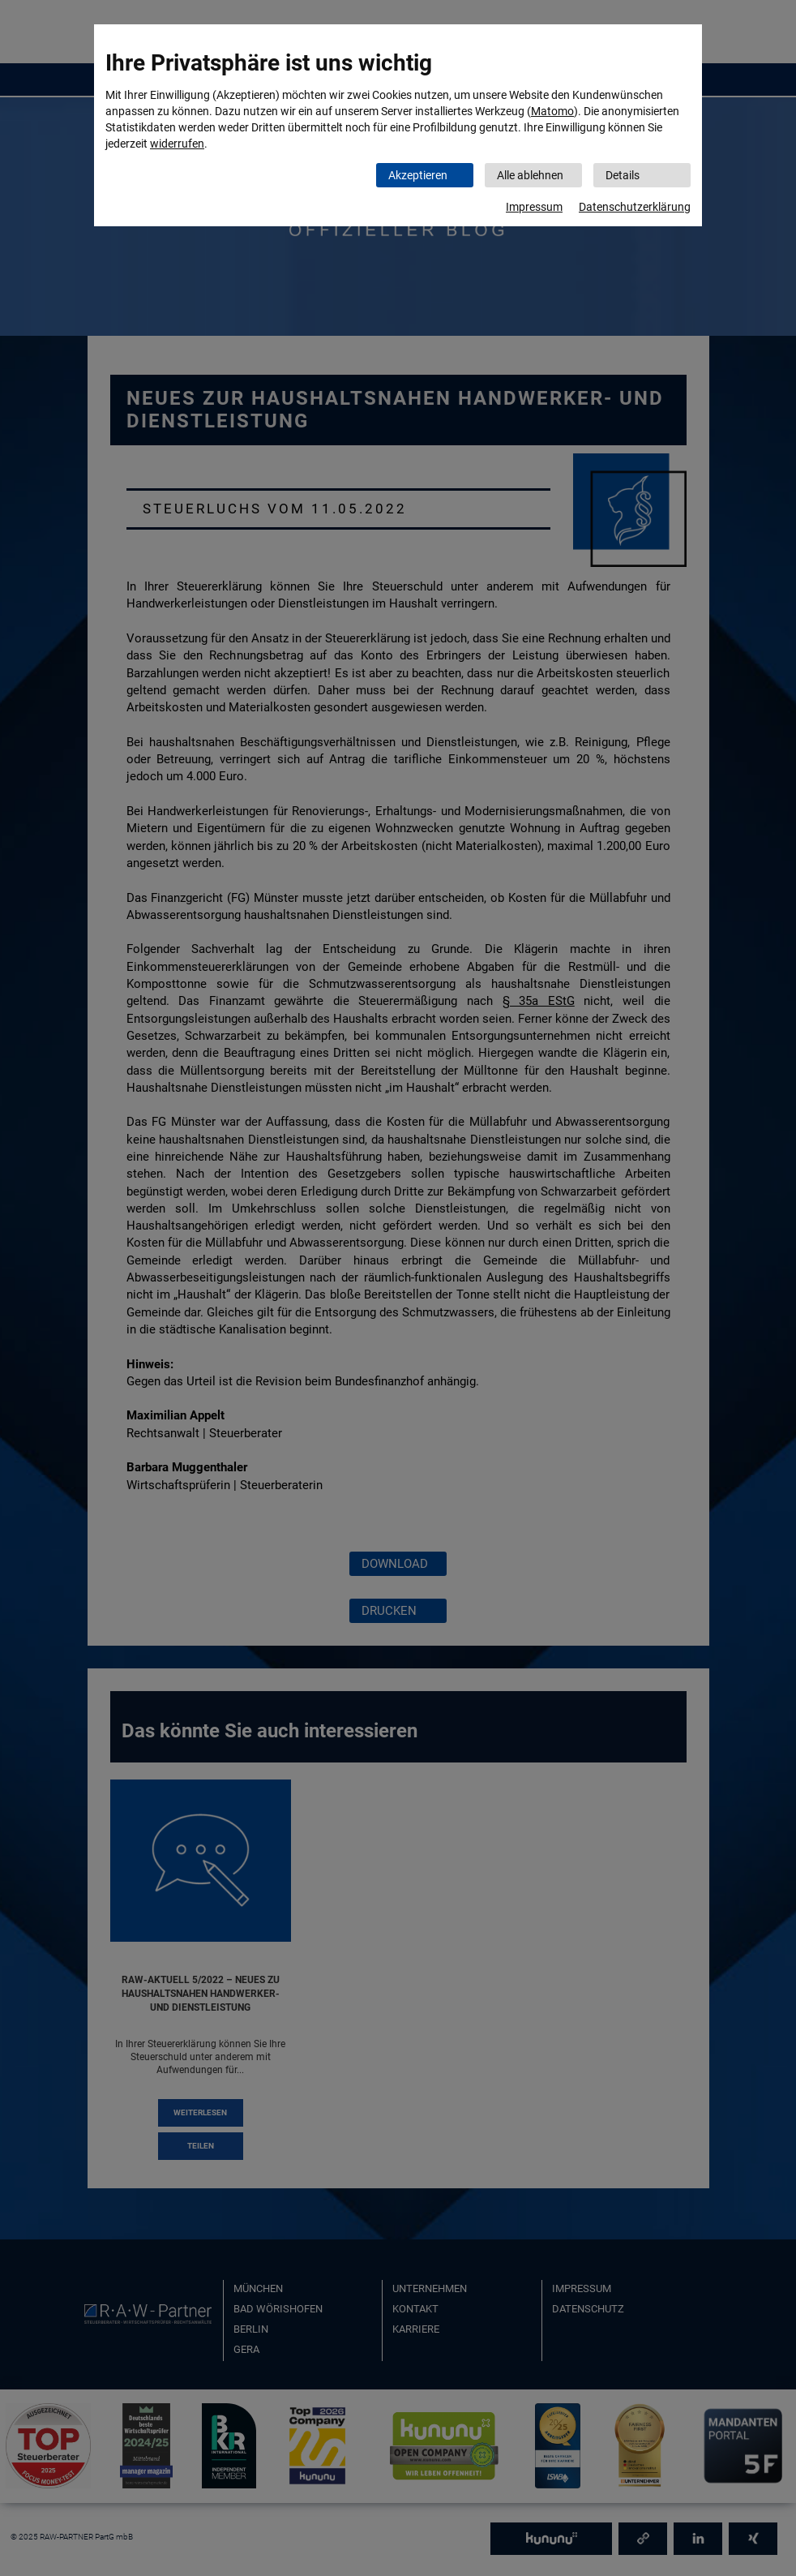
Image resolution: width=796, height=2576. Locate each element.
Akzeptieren (417, 175)
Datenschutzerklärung (635, 206)
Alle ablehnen (530, 175)
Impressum (534, 206)
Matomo (552, 111)
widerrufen (177, 143)
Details (623, 175)
